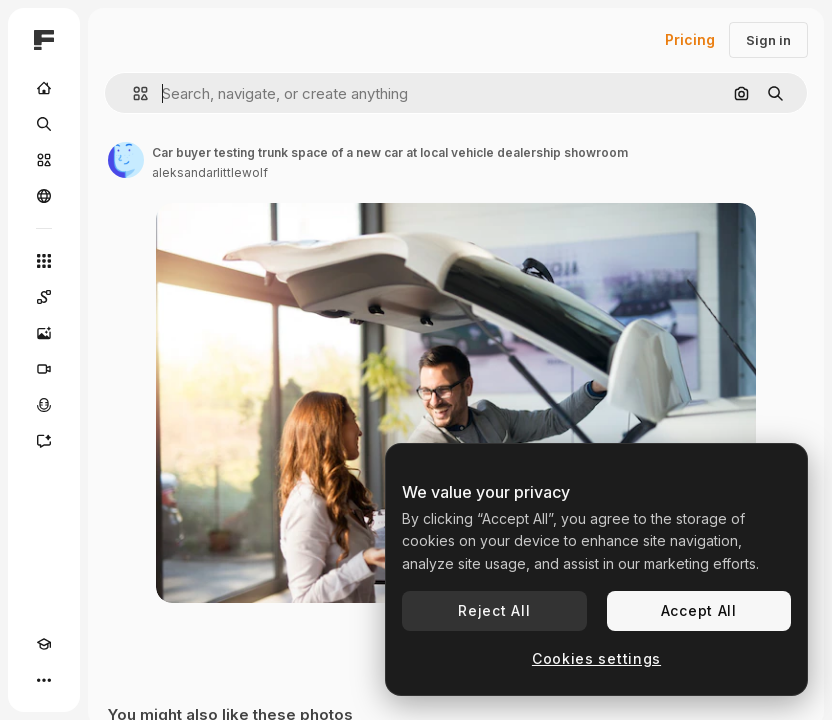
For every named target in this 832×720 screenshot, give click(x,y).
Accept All (699, 610)
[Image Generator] (44, 333)
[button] (132, 93)
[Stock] (44, 160)
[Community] (44, 196)
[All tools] (44, 261)
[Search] (44, 124)
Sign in (768, 40)
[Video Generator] (44, 369)
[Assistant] (44, 441)
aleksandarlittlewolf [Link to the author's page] (210, 172)
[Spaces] (44, 297)
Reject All (494, 610)
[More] (44, 680)
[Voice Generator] (44, 405)
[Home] (44, 88)
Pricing (690, 39)
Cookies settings (596, 658)
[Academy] (44, 644)
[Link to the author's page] (126, 160)
